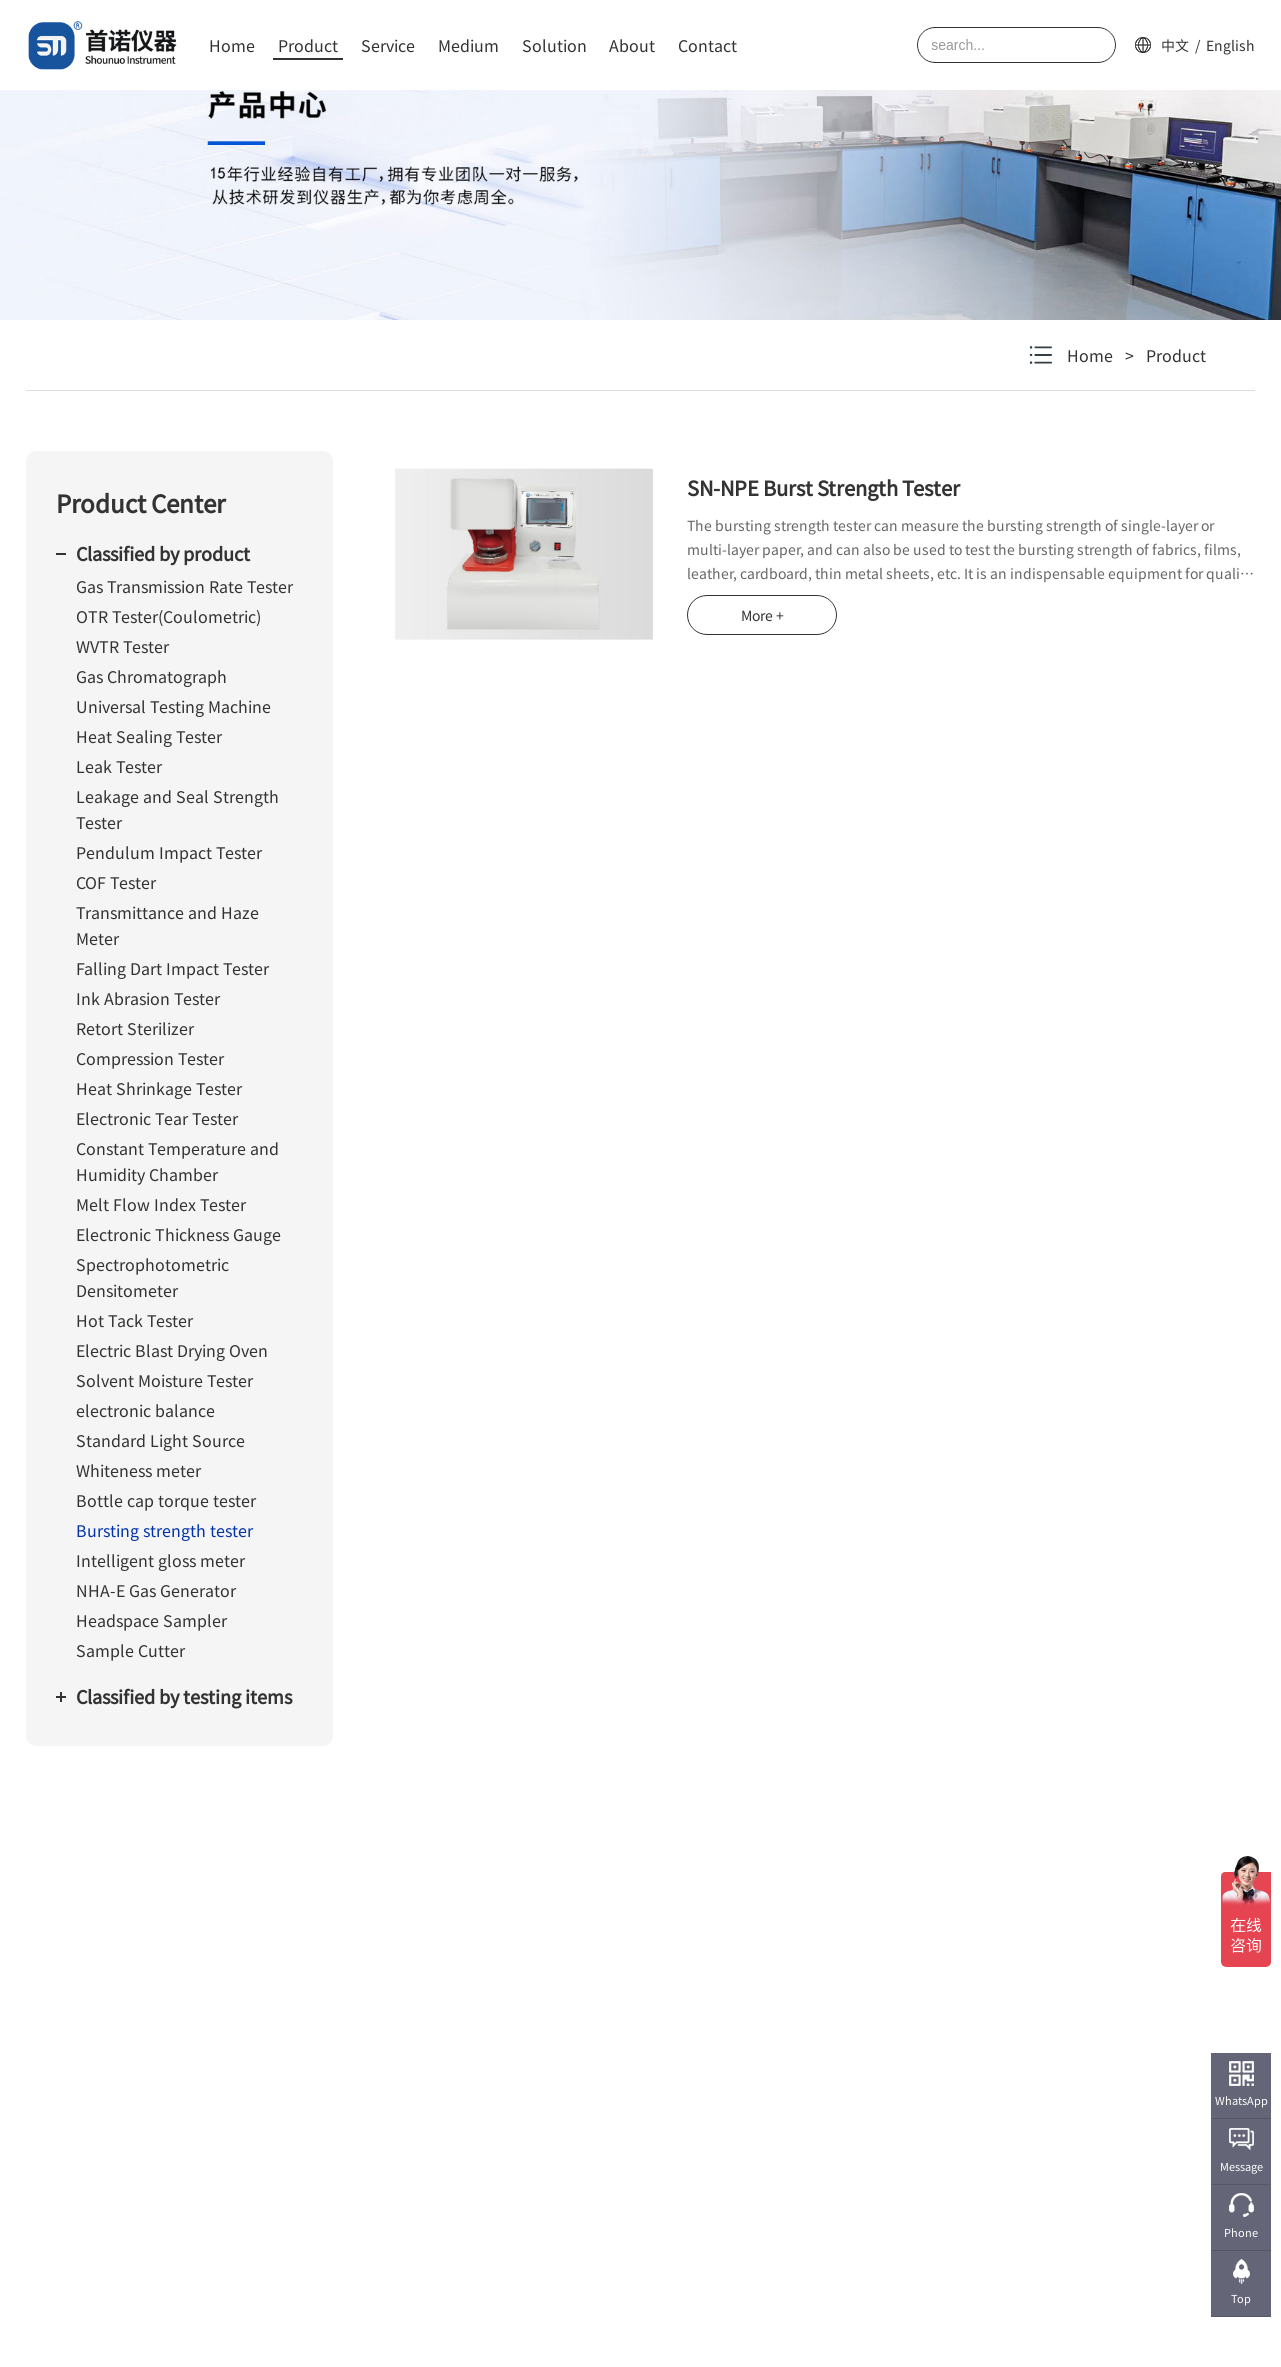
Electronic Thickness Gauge (178, 1234)
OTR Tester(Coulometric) (168, 616)
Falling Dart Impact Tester (172, 968)
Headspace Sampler (151, 1620)
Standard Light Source (160, 1440)
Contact (707, 45)
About (632, 45)
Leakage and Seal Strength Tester (177, 809)
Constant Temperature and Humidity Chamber (177, 1161)
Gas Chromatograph (151, 676)
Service (388, 45)
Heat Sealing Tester (149, 736)
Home (232, 45)
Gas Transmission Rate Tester (184, 586)
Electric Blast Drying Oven (172, 1350)
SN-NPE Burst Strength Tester (823, 487)
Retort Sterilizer (135, 1028)
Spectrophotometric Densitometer (152, 1277)
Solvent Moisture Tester (164, 1380)
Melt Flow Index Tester (161, 1204)
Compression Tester (150, 1058)
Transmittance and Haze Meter (167, 925)
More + (762, 615)
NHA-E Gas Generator (156, 1590)
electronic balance (145, 1410)
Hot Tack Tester (134, 1320)
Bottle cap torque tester (166, 1500)
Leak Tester (119, 766)
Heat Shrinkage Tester (159, 1088)
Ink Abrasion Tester (148, 998)
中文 (1175, 45)
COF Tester (116, 882)
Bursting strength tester (164, 1530)
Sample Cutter (130, 1650)
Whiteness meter (138, 1470)
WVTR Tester (122, 646)
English (1230, 45)
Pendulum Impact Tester (169, 852)
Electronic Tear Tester (157, 1118)
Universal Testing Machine (173, 706)
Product (308, 45)
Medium (468, 45)
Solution (554, 45)
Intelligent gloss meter (160, 1560)
